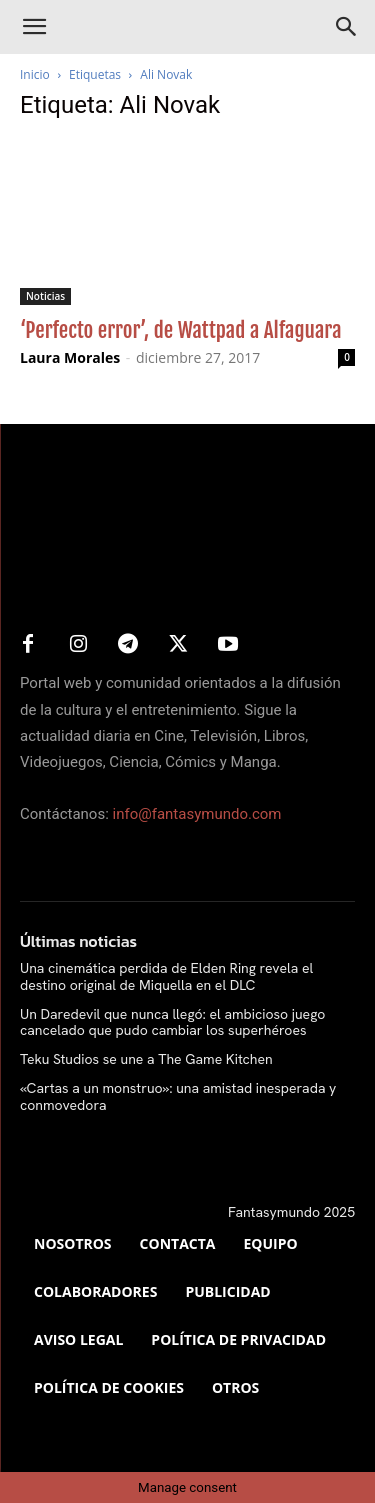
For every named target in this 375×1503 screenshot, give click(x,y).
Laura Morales (70, 357)
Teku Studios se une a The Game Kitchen (146, 1059)
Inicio (35, 74)
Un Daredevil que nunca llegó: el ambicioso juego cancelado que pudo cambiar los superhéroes (172, 1022)
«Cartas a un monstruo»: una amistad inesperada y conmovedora (178, 1096)
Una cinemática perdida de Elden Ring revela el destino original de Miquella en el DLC (166, 976)
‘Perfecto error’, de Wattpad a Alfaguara (181, 330)
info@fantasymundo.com (197, 814)
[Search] (347, 27)
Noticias (45, 296)
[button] (34, 27)
